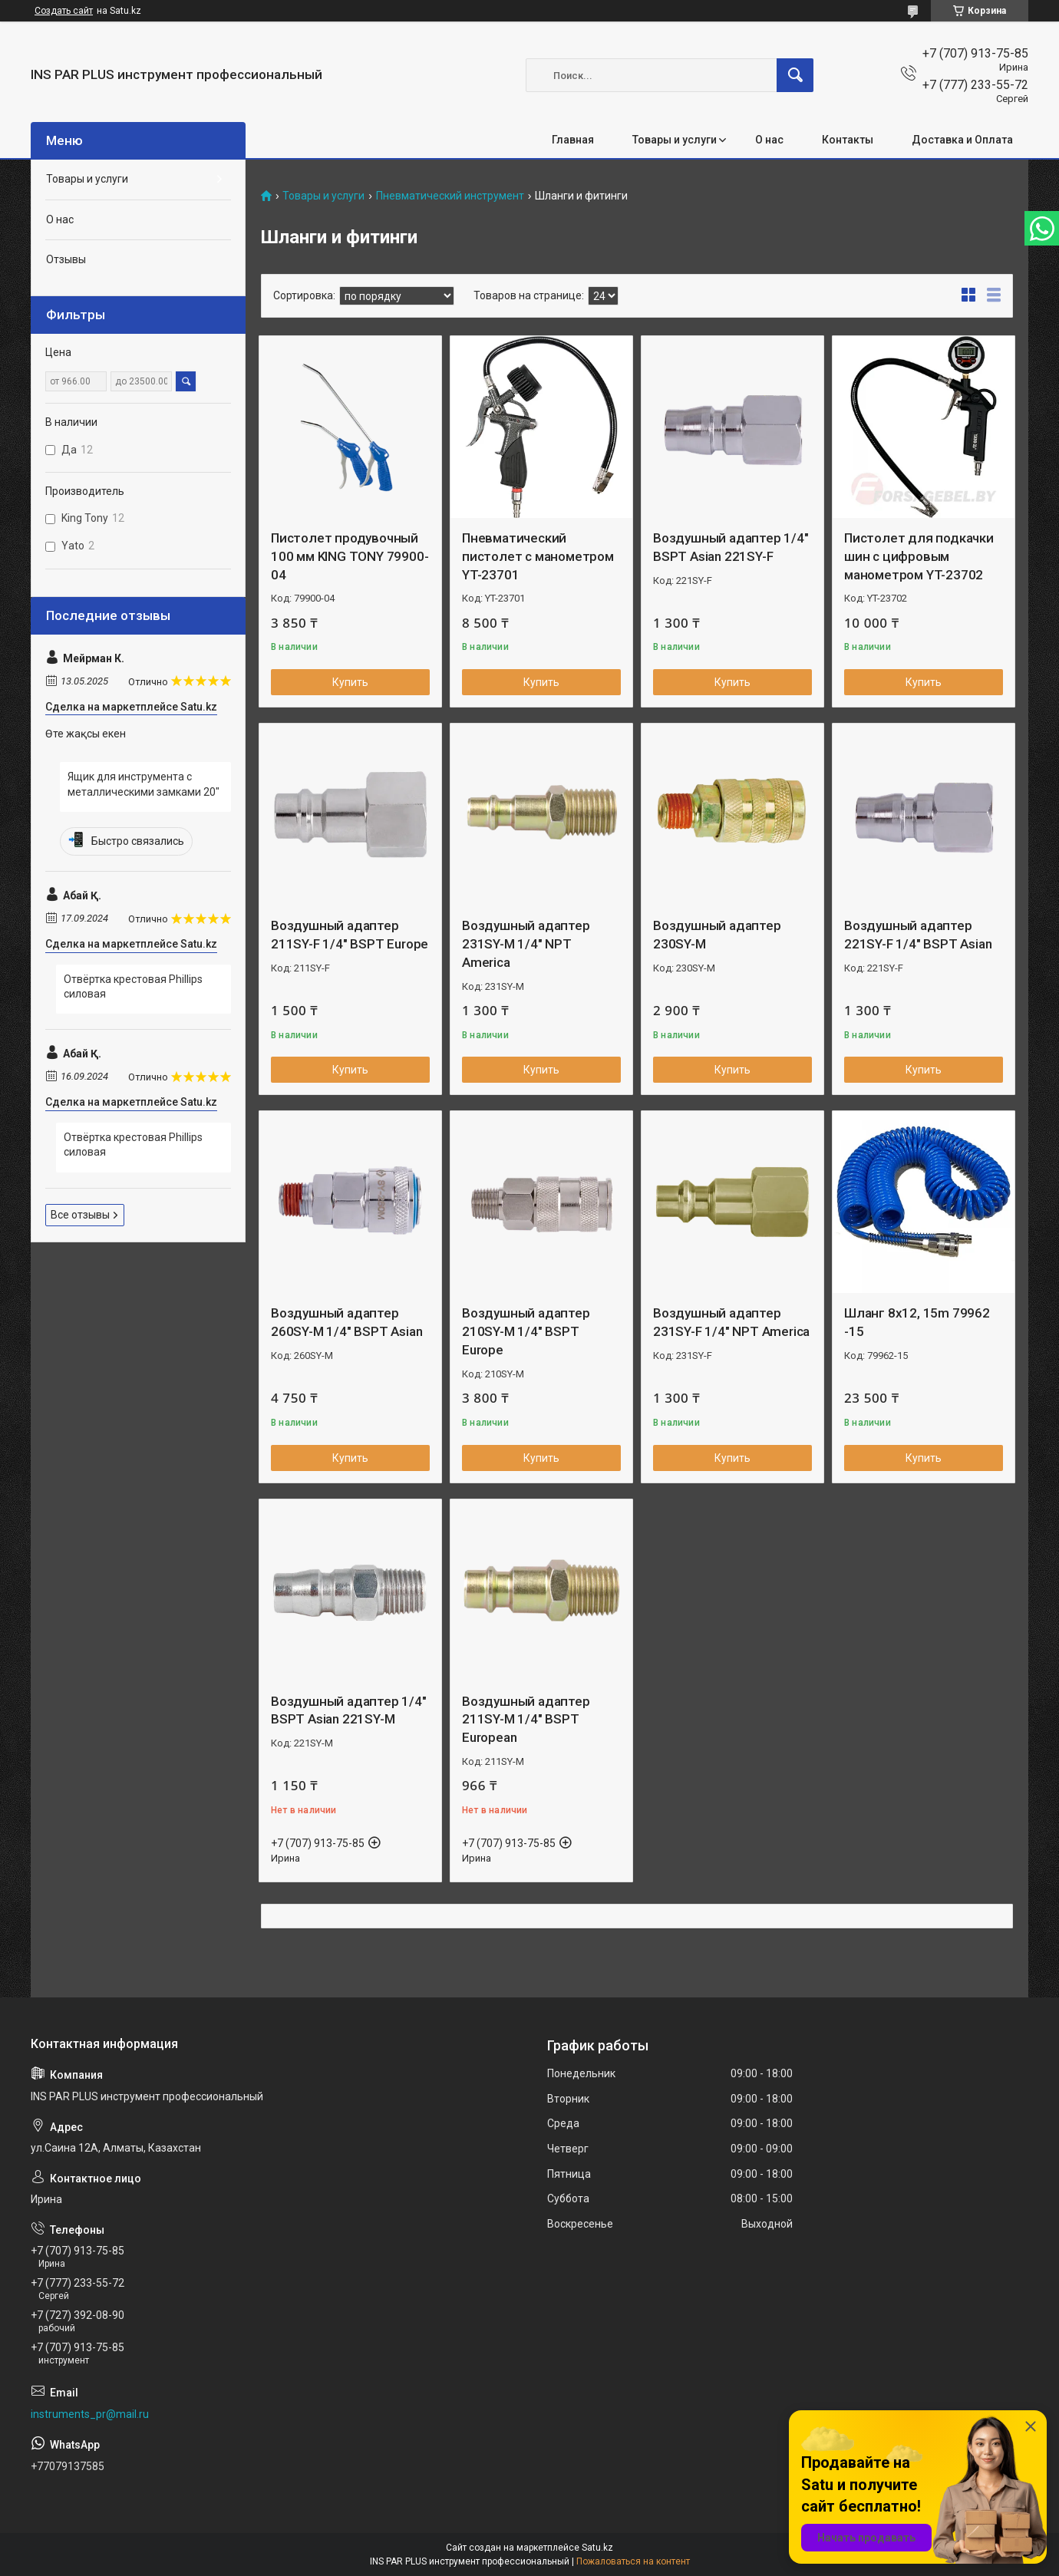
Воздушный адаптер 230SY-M (717, 935)
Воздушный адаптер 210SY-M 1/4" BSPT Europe (526, 1331)
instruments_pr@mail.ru (90, 2414)
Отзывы (66, 259)
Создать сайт (64, 10)
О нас (769, 140)
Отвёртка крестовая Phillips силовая (133, 987)
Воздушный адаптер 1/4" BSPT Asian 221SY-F (731, 547)
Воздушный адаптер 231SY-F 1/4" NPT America (731, 1322)
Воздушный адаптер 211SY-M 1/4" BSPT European (526, 1720)
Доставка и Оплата (962, 140)
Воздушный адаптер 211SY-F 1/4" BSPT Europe (349, 935)
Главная (573, 140)
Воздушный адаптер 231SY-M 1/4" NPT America (526, 944)
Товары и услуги (674, 140)
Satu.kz (597, 2547)
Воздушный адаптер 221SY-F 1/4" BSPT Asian (917, 935)
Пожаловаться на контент (633, 2561)
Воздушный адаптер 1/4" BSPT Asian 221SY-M (349, 1710)
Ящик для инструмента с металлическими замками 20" (143, 784)
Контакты (847, 140)
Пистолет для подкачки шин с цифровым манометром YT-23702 (919, 556)
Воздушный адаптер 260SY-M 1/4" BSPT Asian (346, 1322)
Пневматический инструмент (450, 196)
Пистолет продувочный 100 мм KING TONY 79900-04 (349, 556)
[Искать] (795, 75)
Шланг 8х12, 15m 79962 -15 (917, 1322)
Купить (350, 682)
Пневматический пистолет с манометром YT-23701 (538, 556)
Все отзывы (80, 1215)
